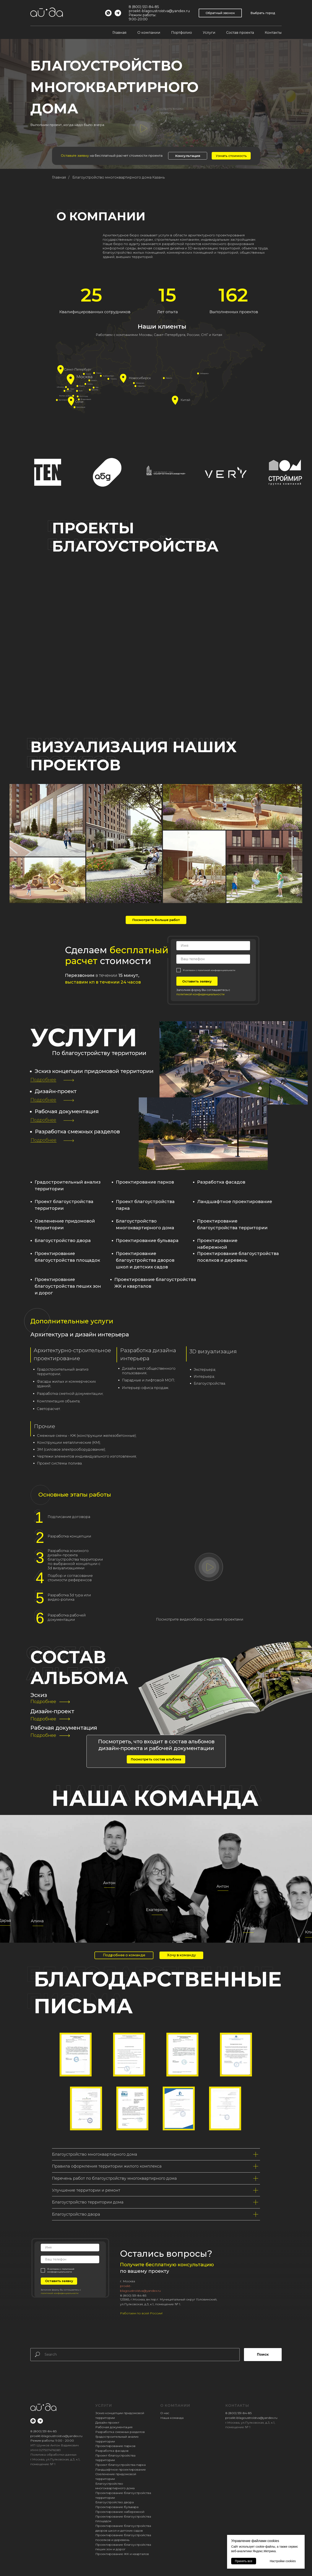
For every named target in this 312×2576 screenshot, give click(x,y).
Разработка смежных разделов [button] (120, 2432)
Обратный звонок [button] (220, 13)
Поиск (263, 2354)
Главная (119, 33)
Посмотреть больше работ (156, 920)
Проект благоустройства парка (120, 2465)
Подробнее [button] (43, 1140)
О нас (164, 2413)
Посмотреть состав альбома (156, 1759)
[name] (213, 945)
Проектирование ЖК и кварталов (122, 2554)
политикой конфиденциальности (200, 994)
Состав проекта (240, 33)
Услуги (209, 33)
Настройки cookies (283, 2561)
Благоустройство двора (114, 2502)
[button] (143, 128)
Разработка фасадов (111, 2451)
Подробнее (43, 1079)
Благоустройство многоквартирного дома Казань (118, 177)
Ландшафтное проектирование (120, 2469)
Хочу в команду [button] (181, 1955)
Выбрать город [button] (262, 13)
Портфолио (181, 33)
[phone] (213, 959)
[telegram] (118, 13)
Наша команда (172, 2418)
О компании (148, 33)
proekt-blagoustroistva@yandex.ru (159, 11)
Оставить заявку (197, 981)
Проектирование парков (115, 2446)
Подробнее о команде (124, 1955)
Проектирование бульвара (116, 2507)
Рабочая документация (113, 2427)
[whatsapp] (108, 13)
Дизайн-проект (52, 1711)
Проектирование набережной (119, 2512)
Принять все (243, 2561)
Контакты (273, 33)
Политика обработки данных (53, 2455)
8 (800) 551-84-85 (144, 7)
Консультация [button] (187, 156)
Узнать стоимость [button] (231, 156)
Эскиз (38, 1695)
